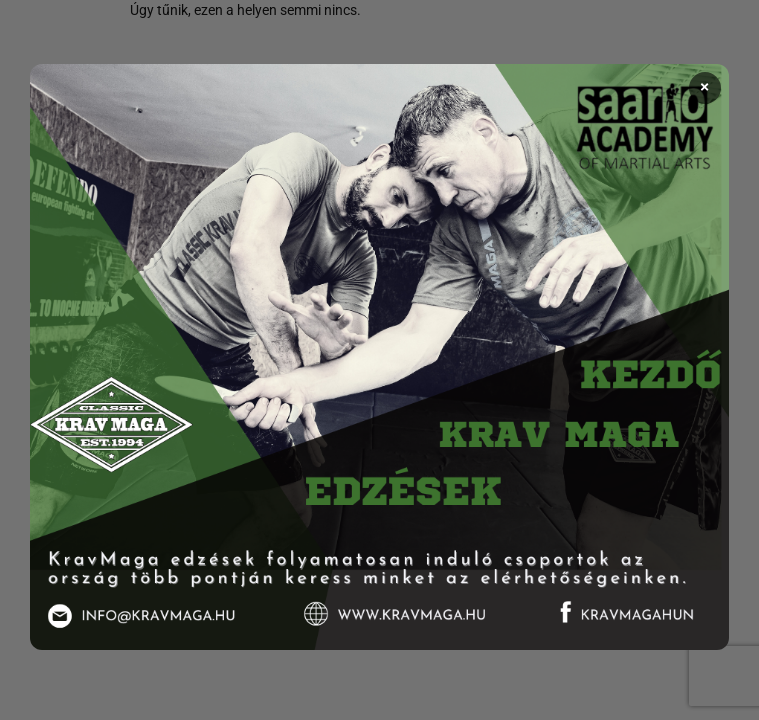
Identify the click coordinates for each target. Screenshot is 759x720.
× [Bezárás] (704, 88)
